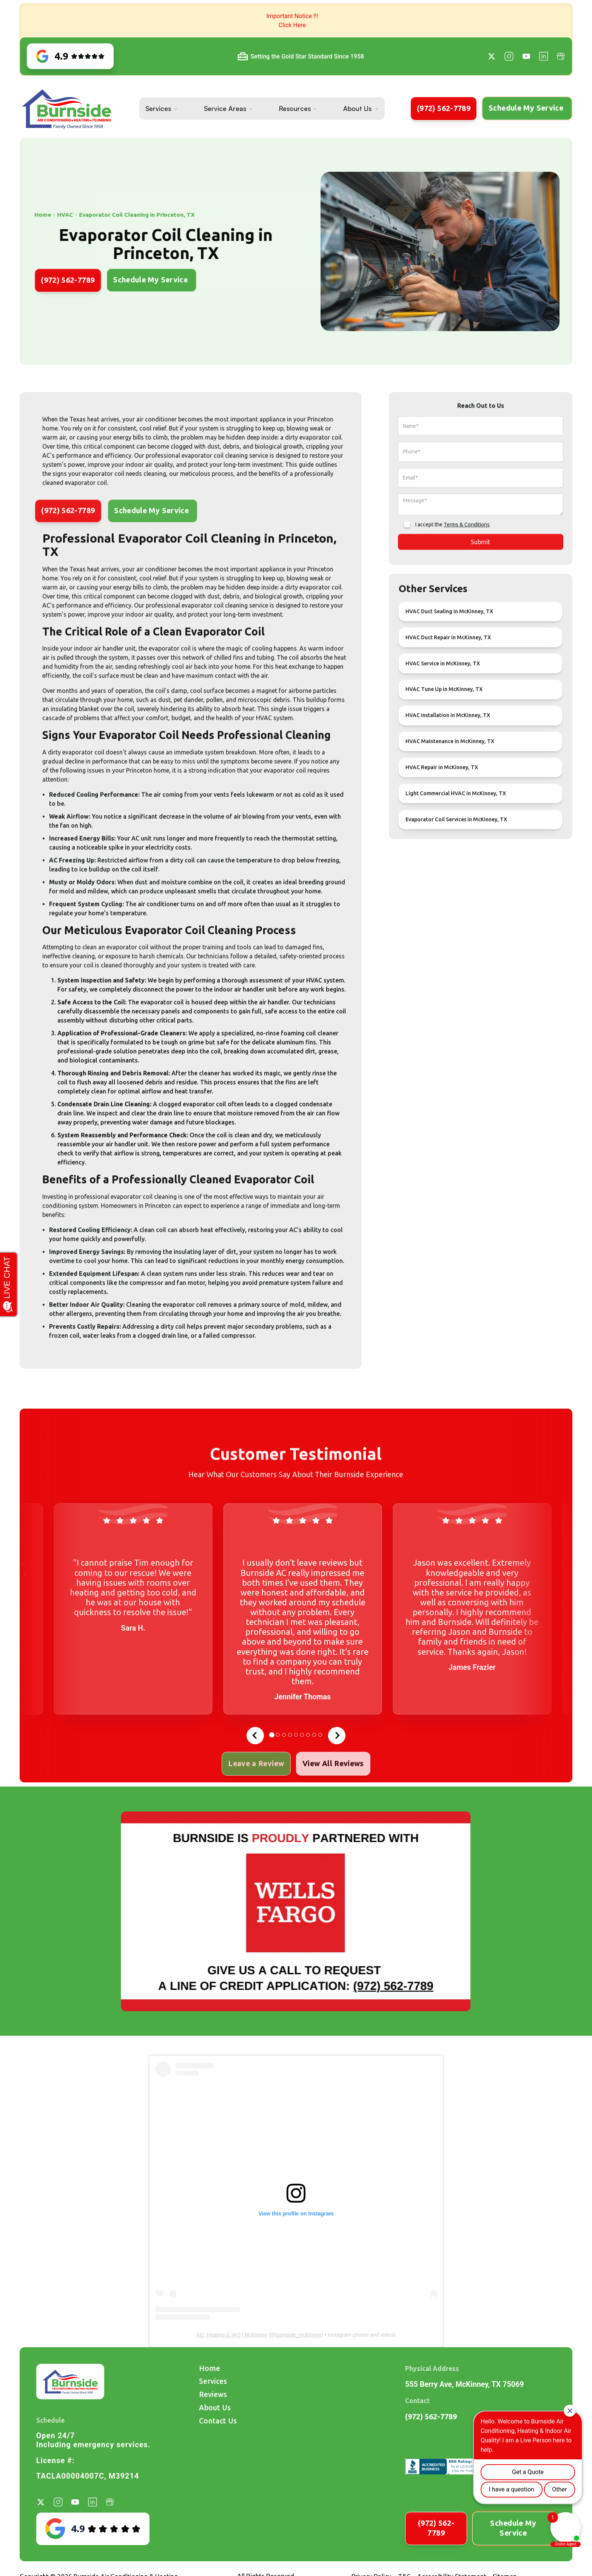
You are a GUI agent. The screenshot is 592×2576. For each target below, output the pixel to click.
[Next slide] (336, 1735)
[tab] (271, 1734)
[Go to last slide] (255, 1735)
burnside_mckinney (298, 2335)
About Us (357, 108)
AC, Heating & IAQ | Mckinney (231, 2335)
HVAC (30, 214)
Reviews (213, 2394)
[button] (296, 20)
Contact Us (218, 2421)
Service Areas (225, 108)
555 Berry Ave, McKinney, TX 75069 (464, 2384)
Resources (295, 108)
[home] (67, 108)
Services (158, 108)
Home (209, 2368)
